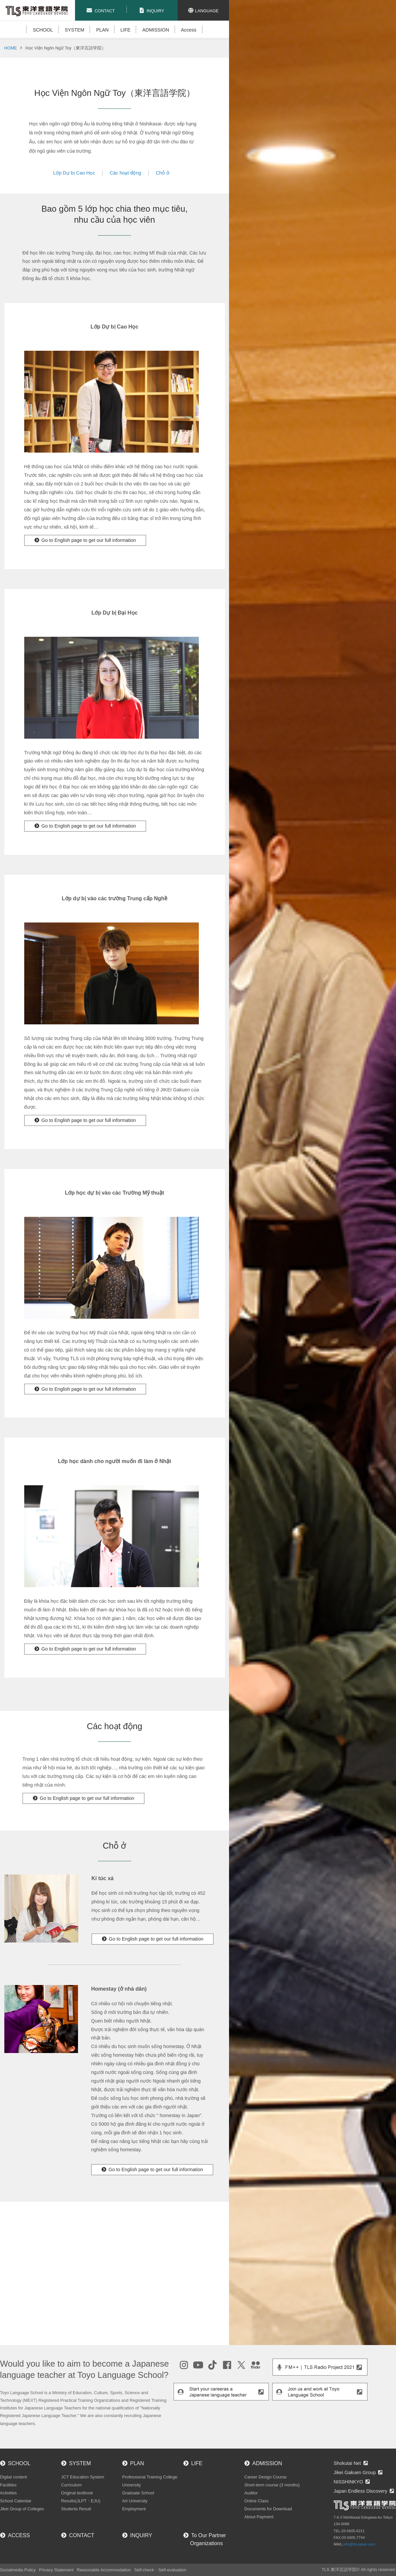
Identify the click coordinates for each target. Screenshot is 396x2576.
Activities (8, 2492)
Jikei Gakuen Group (355, 2472)
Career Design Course (265, 2476)
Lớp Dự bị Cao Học (74, 173)
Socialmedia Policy (18, 2569)
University (131, 2484)
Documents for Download (268, 2508)
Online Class (256, 2500)
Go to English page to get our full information (88, 540)
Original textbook (77, 2492)
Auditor (251, 2492)
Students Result (76, 2508)
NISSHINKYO (348, 2481)
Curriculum (71, 2484)
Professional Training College (149, 2476)
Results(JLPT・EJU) (80, 2500)
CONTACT (81, 2535)
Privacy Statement (56, 2569)
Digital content (13, 2476)
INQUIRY (141, 2535)
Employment (134, 2508)
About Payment (259, 2516)
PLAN (102, 30)
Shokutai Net (347, 2463)
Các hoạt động (125, 173)
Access (188, 30)
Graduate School (138, 2492)
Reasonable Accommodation (104, 2569)
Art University (134, 2500)
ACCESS (19, 2535)
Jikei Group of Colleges (22, 2508)
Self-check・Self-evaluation (160, 2569)
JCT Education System (82, 2476)
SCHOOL (43, 30)
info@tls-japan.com (359, 2544)
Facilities (8, 2484)
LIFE (125, 30)
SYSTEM (74, 30)
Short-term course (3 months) (272, 2484)
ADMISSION (155, 30)
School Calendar (16, 2500)
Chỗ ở (162, 173)
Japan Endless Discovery (360, 2491)
